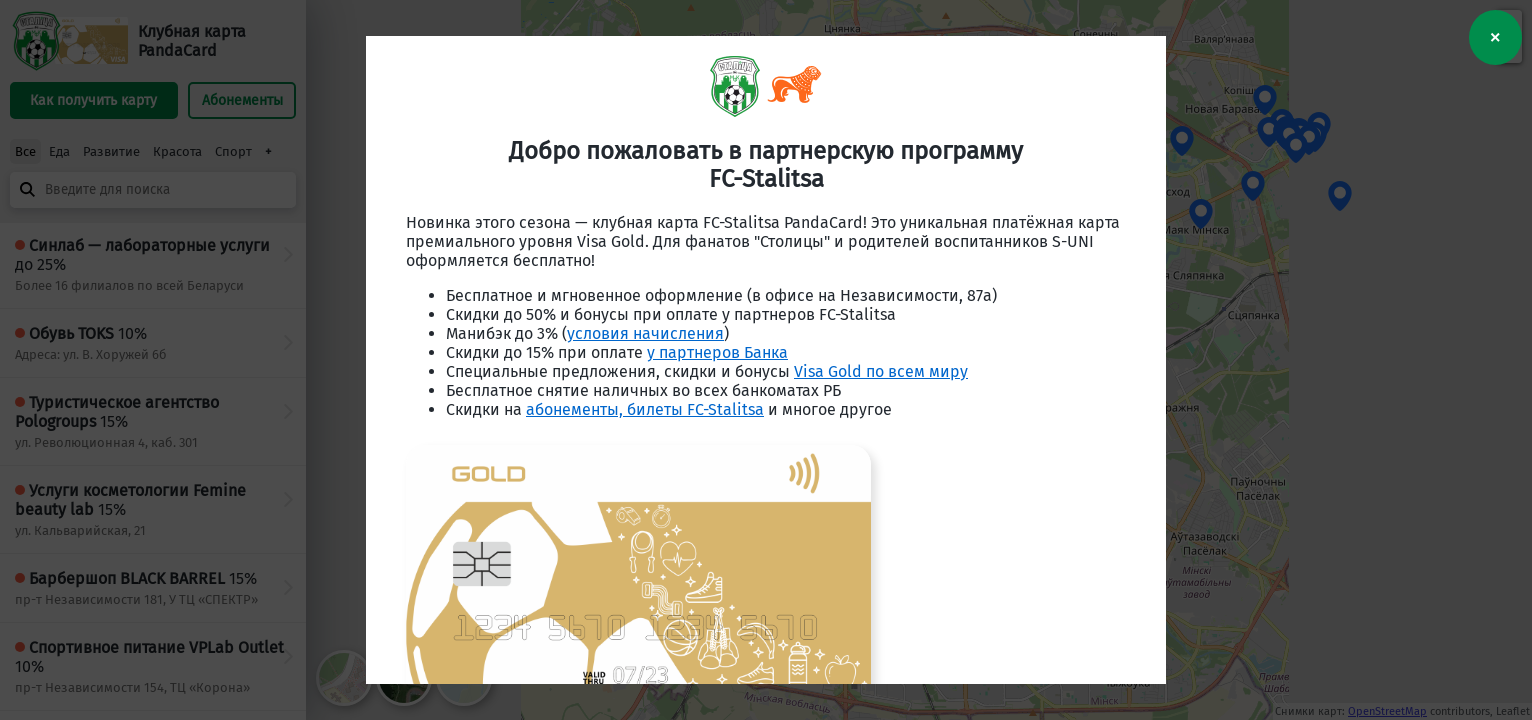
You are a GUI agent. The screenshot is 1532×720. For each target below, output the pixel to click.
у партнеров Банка (717, 352)
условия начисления (645, 333)
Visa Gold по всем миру (881, 371)
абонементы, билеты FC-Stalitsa (645, 409)
